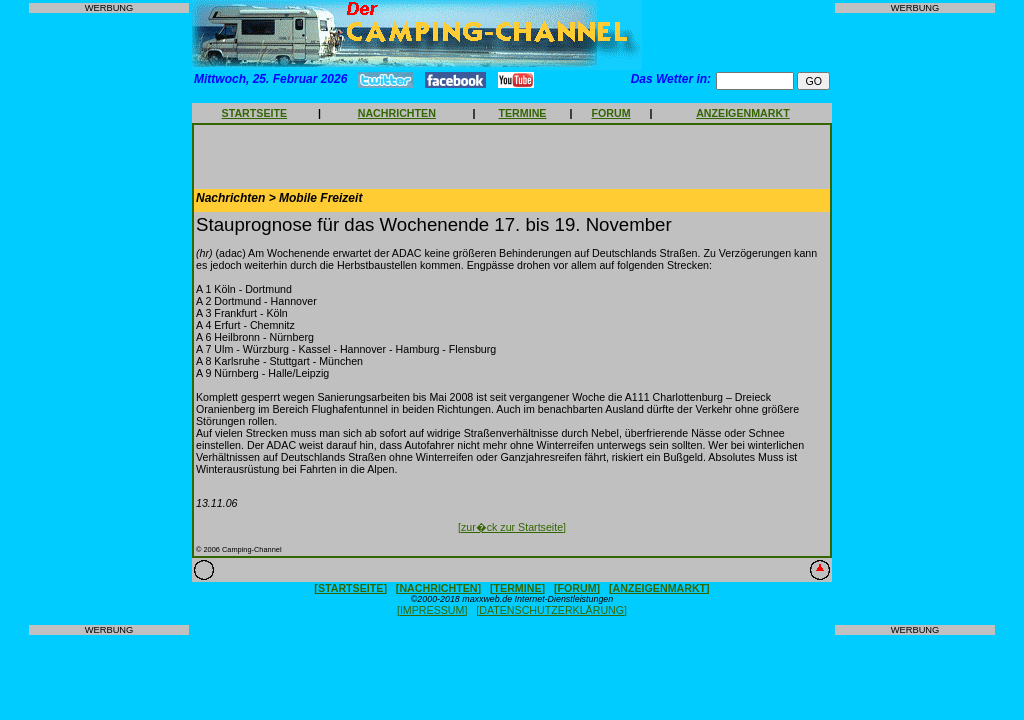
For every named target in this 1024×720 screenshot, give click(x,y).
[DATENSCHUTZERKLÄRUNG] (551, 610)
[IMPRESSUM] (432, 610)
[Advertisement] (109, 319)
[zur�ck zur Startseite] (512, 527)
